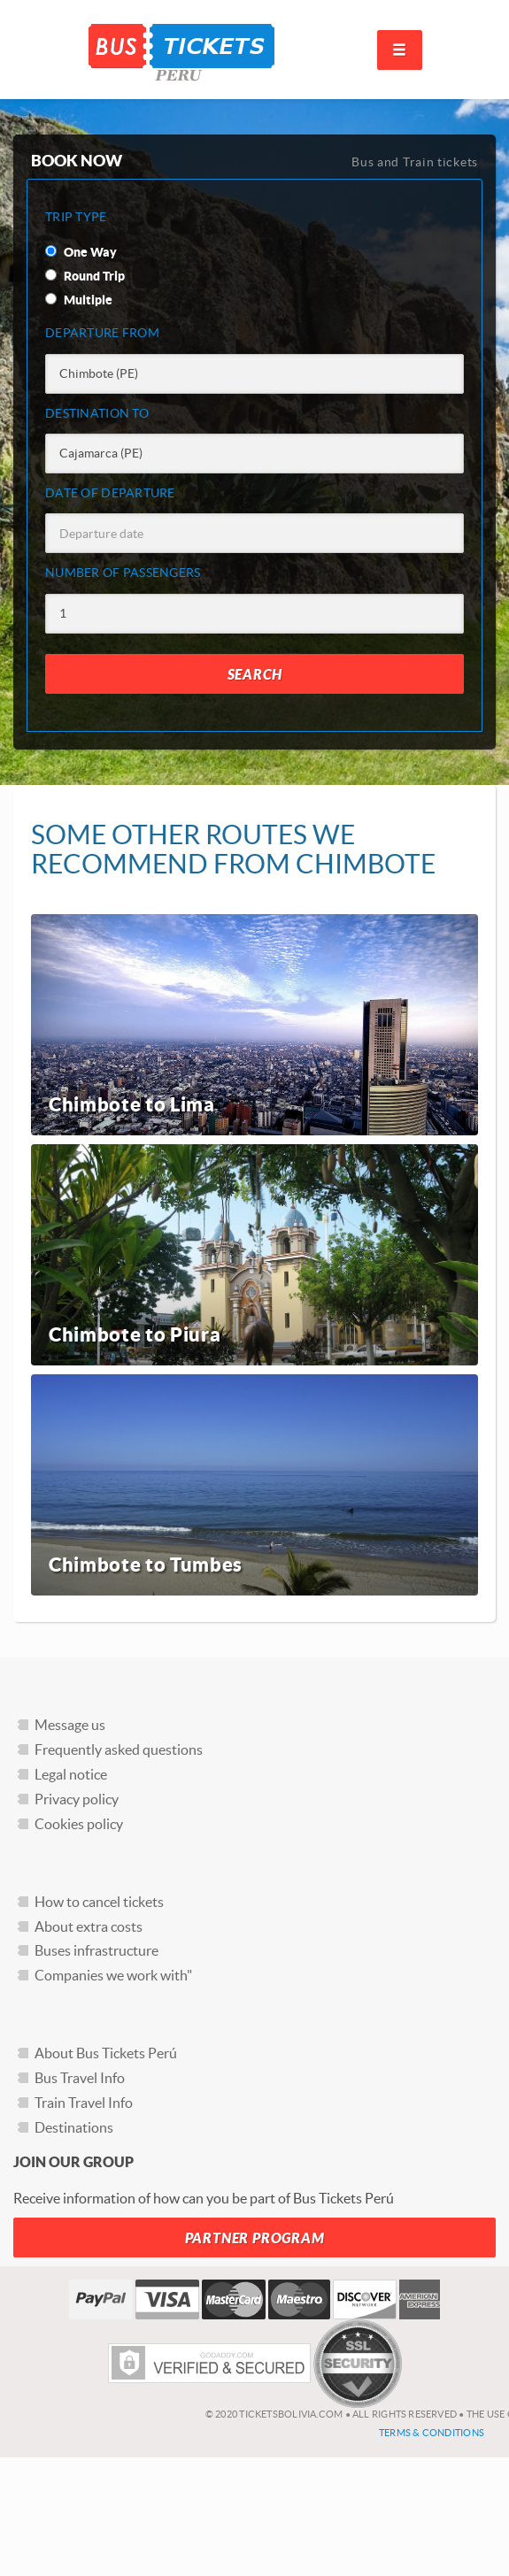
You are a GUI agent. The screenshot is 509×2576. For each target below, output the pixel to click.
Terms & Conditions (431, 2432)
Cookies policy (79, 1824)
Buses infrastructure (96, 1950)
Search (255, 674)
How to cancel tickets (99, 1902)
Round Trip (85, 276)
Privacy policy (77, 1799)
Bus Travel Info (80, 2078)
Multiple (78, 300)
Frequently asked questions (119, 1749)
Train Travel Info (84, 2103)
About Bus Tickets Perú (106, 2053)
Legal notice (71, 1774)
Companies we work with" (113, 1975)
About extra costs (89, 1926)
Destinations (74, 2127)
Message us (70, 1725)
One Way (81, 252)
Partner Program (255, 2238)
